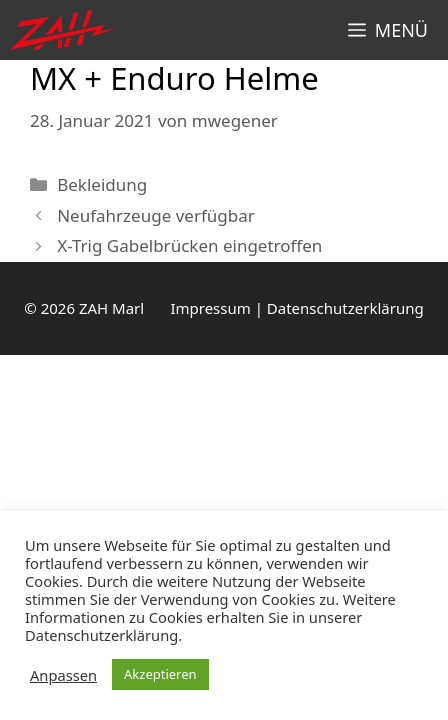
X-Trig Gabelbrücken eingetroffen (189, 245)
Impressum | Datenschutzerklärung (296, 308)
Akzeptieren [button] (160, 674)
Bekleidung (102, 184)
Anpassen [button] (63, 675)
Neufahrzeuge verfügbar (156, 215)
